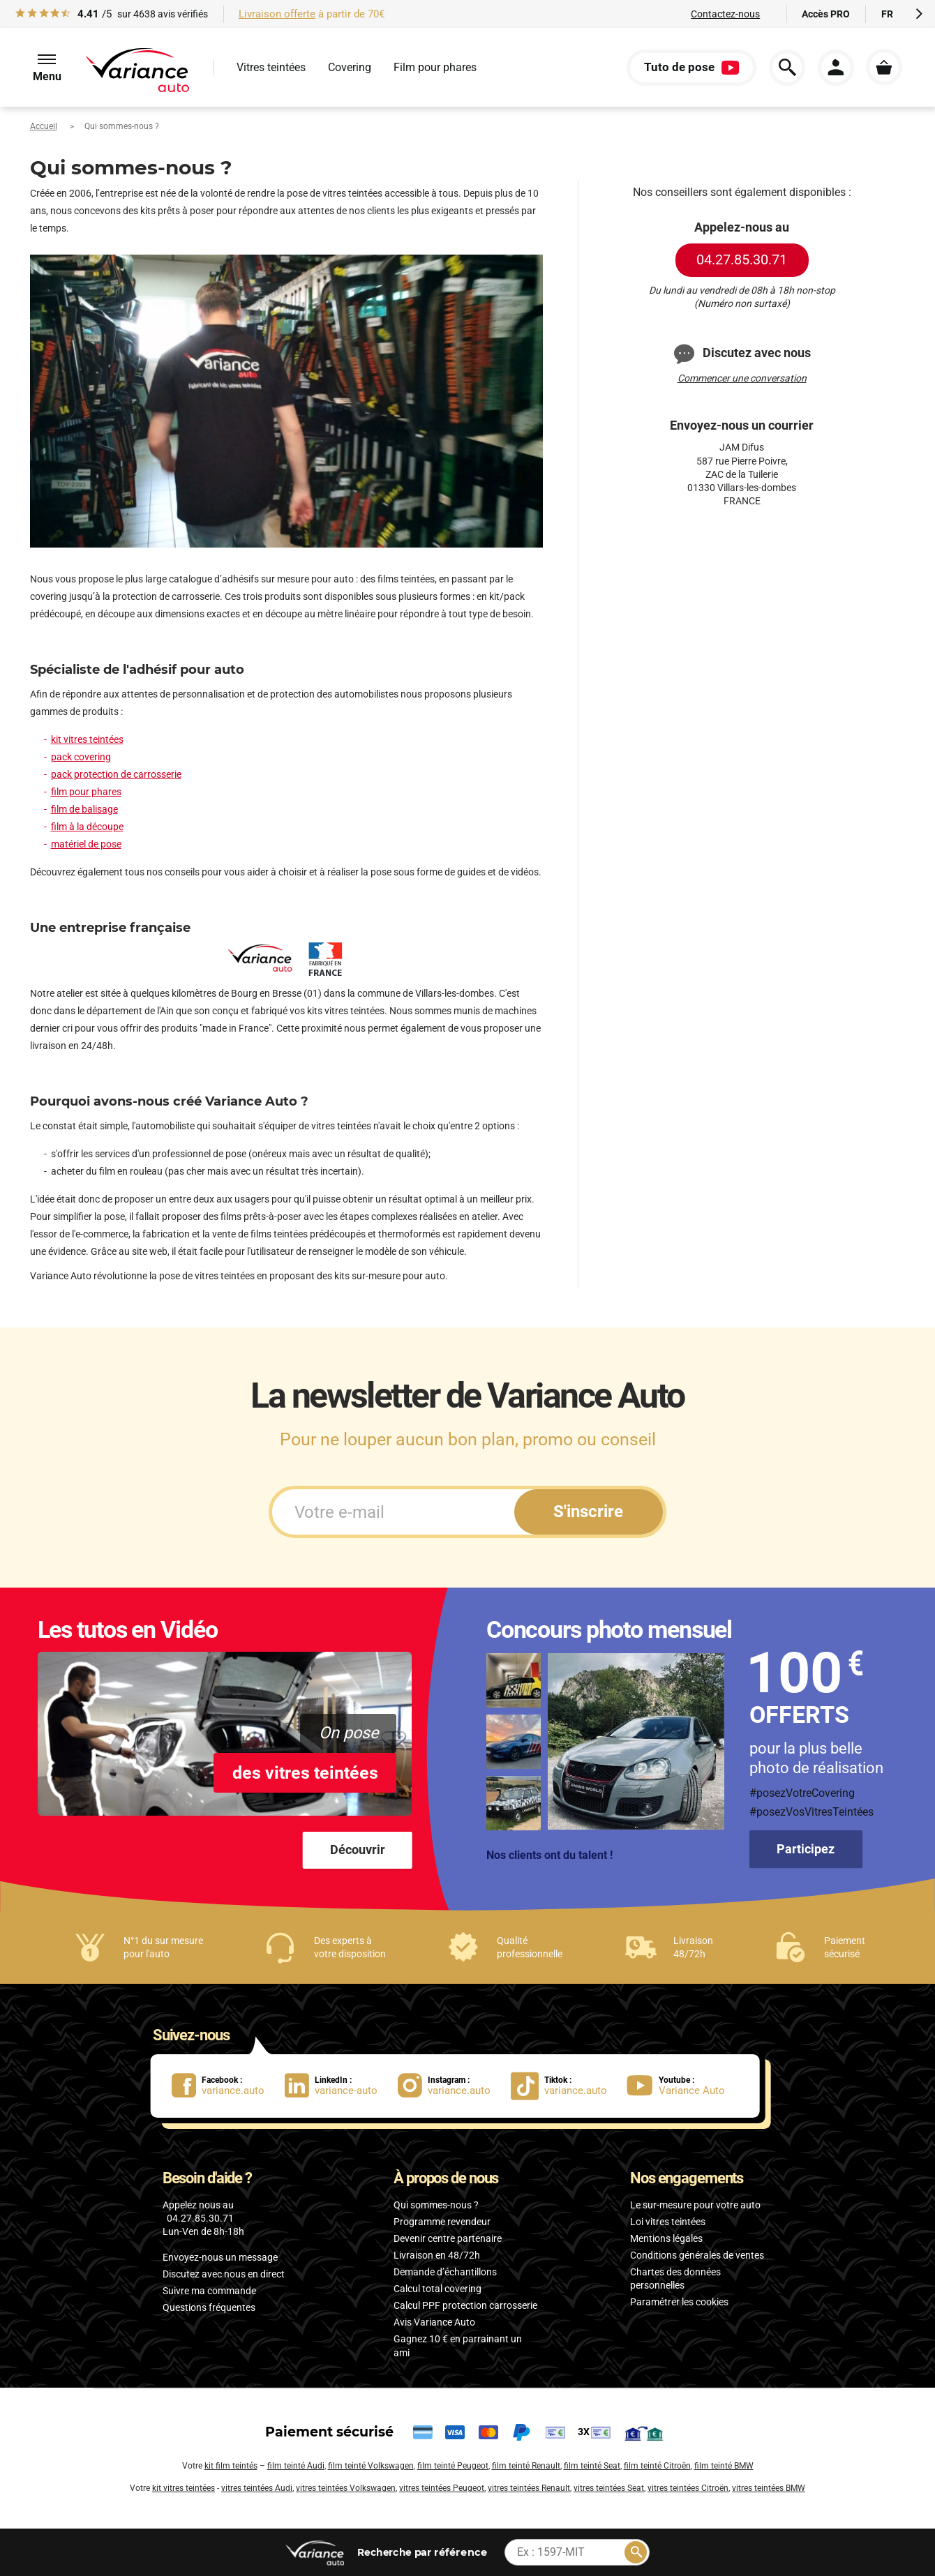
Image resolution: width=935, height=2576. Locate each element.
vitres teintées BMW (768, 2488)
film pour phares (86, 791)
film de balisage (84, 809)
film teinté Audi (295, 2466)
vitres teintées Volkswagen (346, 2488)
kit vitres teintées (87, 739)
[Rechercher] (635, 2552)
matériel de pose (86, 844)
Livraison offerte (277, 14)
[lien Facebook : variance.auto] (228, 2086)
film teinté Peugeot (452, 2466)
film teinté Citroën (657, 2466)
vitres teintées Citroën (688, 2488)
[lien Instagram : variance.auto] (454, 2086)
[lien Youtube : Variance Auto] (680, 2086)
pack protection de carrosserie (116, 774)
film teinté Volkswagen (371, 2466)
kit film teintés (230, 2466)
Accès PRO (826, 14)
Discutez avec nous (742, 353)
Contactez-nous (725, 14)
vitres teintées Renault (529, 2488)
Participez (806, 1848)
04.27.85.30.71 (741, 259)
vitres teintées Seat (609, 2488)
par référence (421, 2552)
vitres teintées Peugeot (441, 2488)
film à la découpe (87, 826)
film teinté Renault (526, 2466)
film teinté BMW (724, 2466)
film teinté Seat (592, 2466)
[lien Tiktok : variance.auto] (563, 2086)
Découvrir (357, 1849)
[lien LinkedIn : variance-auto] (341, 2086)
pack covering (81, 756)
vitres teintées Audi (256, 2488)
